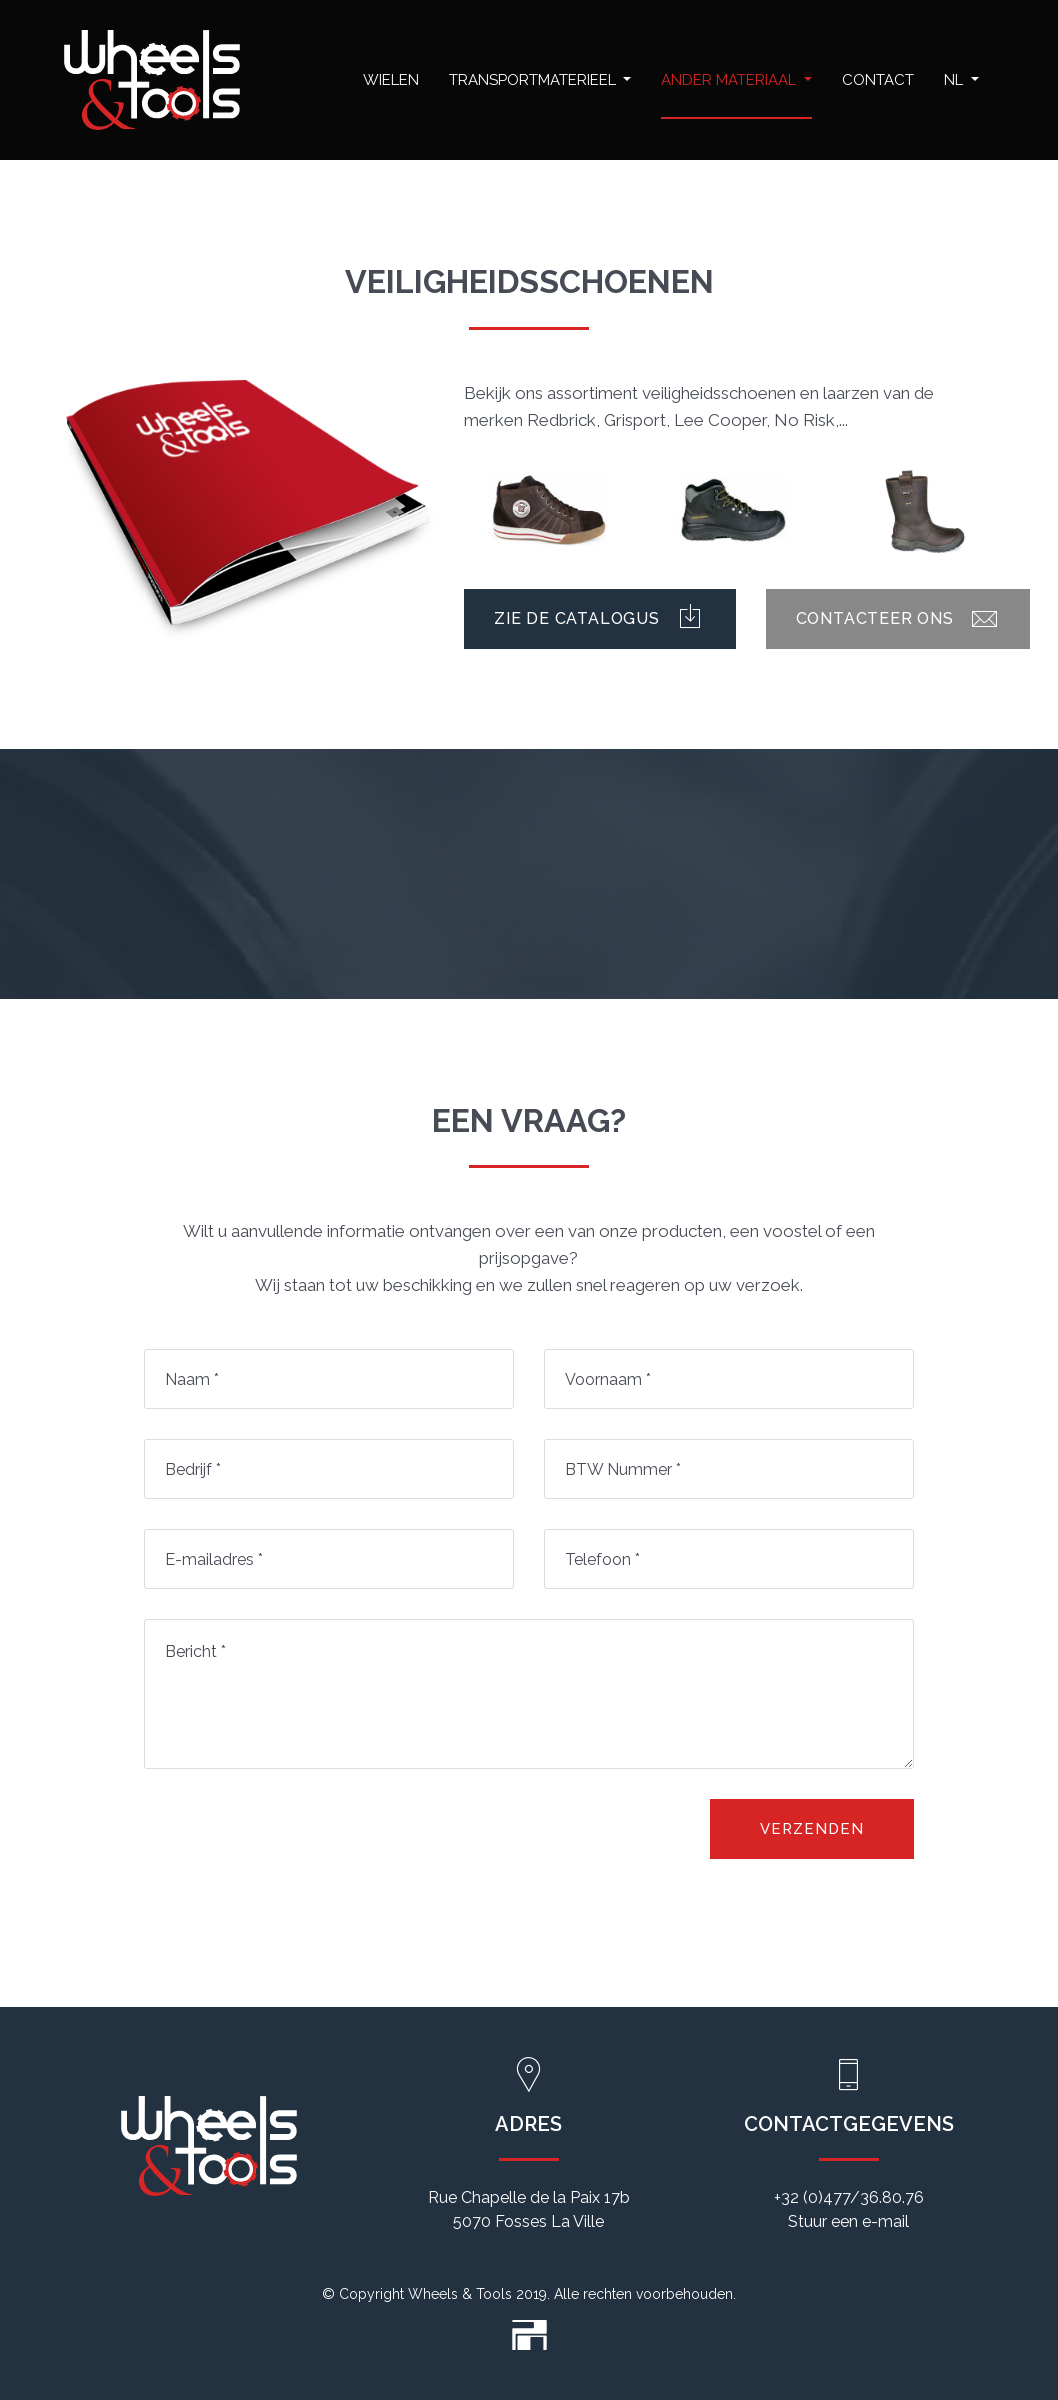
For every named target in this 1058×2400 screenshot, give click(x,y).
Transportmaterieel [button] (534, 80)
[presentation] (296, 1838)
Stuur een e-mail (848, 2221)
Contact (878, 80)
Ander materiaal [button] (730, 80)
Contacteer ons (898, 619)
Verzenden (812, 1829)
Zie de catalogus (600, 619)
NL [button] (955, 80)
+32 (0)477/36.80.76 (849, 2197)
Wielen (391, 80)
